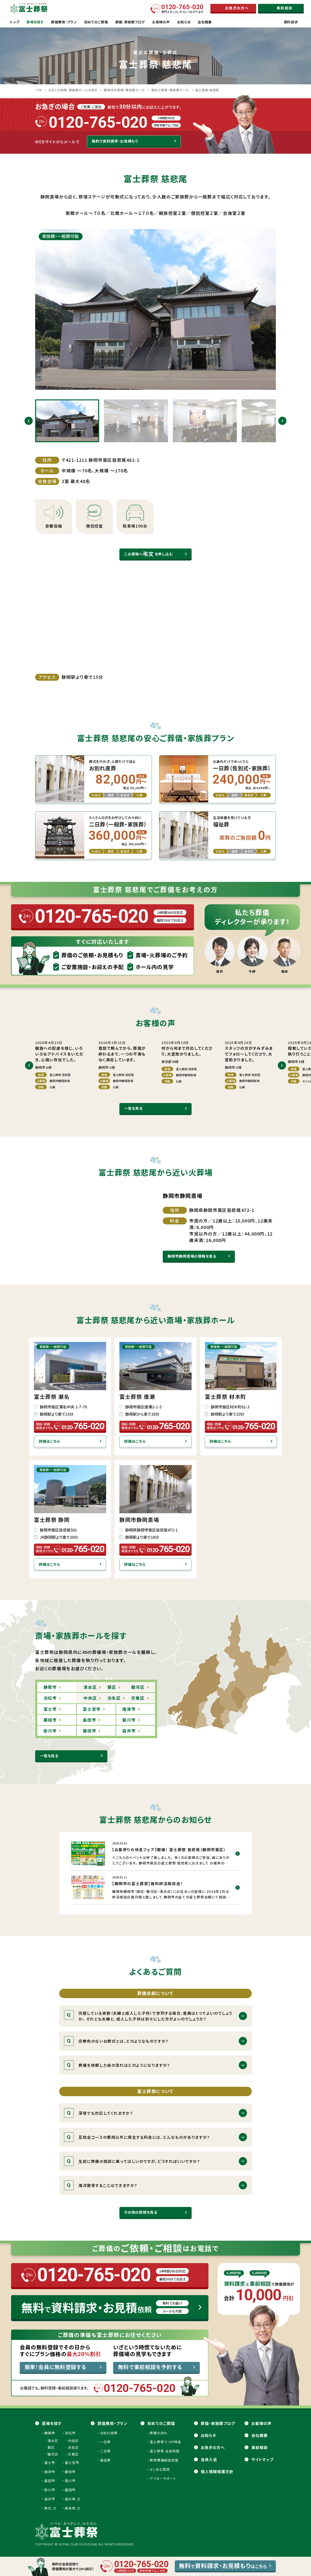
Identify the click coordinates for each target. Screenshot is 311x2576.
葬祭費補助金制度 (164, 2460)
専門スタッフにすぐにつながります (182, 8)
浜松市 (70, 2433)
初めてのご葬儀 (161, 2423)
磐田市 (70, 2489)
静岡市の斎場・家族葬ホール (124, 90)
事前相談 (259, 2447)
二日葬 (105, 2451)
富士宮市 (72, 2462)
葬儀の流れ (159, 2433)
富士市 (49, 2462)
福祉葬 (105, 2460)
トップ (14, 22)
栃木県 (72, 2499)
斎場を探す (52, 2423)
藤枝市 (70, 2471)
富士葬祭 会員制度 (165, 2451)
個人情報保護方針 (217, 2471)
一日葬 (105, 2441)
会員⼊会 (209, 2459)
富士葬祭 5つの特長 (165, 2441)
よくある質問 (160, 2469)
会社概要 (259, 2435)
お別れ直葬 (109, 2433)
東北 (50, 2508)
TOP (38, 90)
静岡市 (49, 2433)
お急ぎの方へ (213, 2447)
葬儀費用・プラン (112, 2423)
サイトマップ (262, 2459)
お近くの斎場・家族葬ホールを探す (72, 90)
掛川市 (49, 2489)
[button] (29, 1065)
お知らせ (208, 2435)
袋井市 (49, 2499)
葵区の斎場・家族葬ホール (170, 90)
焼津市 (49, 2471)
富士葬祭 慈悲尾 (207, 90)
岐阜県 (72, 2508)
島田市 (49, 2480)
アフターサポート (163, 2478)
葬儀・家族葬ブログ (218, 2423)
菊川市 (70, 2480)
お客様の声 (261, 2423)
